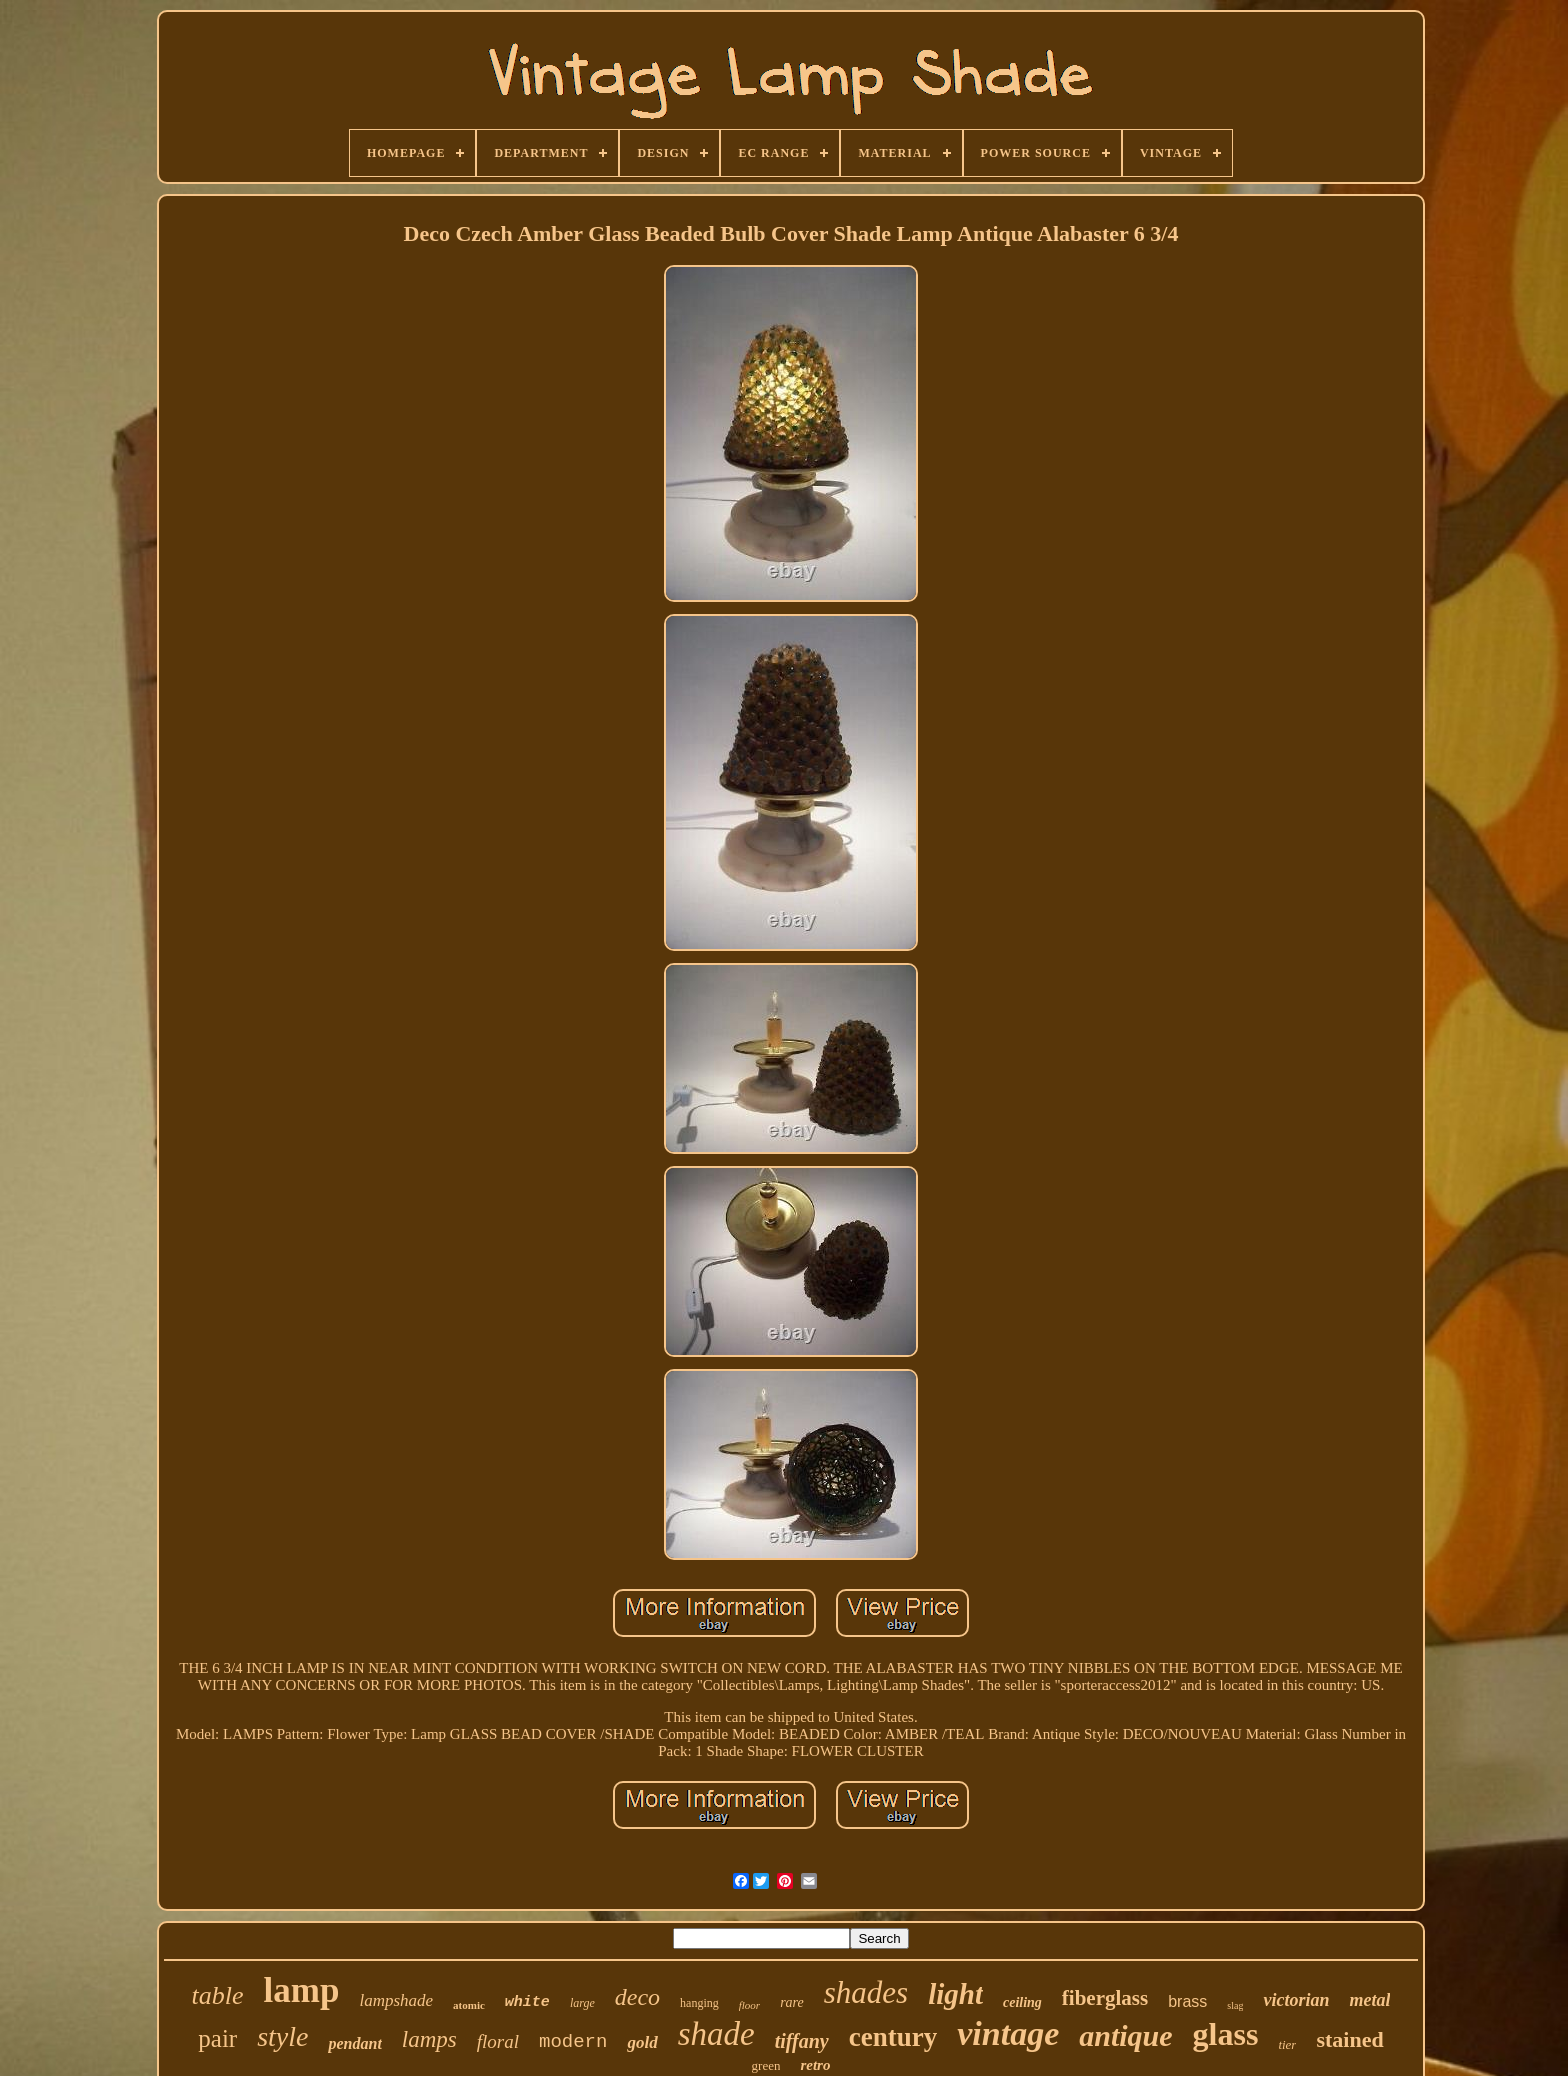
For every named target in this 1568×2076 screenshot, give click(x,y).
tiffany (802, 2041)
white (527, 2002)
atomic (469, 2005)
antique (1125, 2035)
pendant (354, 2043)
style (282, 2036)
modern (573, 2042)
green (766, 2065)
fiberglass (1105, 1998)
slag (1235, 2005)
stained (1349, 2039)
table (218, 1995)
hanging (699, 2003)
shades (866, 1992)
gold (642, 2042)
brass (1187, 2001)
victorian (1296, 2000)
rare (792, 2002)
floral (498, 2041)
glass (1226, 2034)
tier (1287, 2044)
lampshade (396, 2000)
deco (637, 1997)
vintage (1008, 2033)
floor (749, 2005)
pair (217, 2038)
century (893, 2037)
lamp (302, 1990)
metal (1369, 2000)
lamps (429, 2039)
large (582, 2003)
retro (815, 2065)
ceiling (1022, 2002)
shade (716, 2034)
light (955, 1994)
